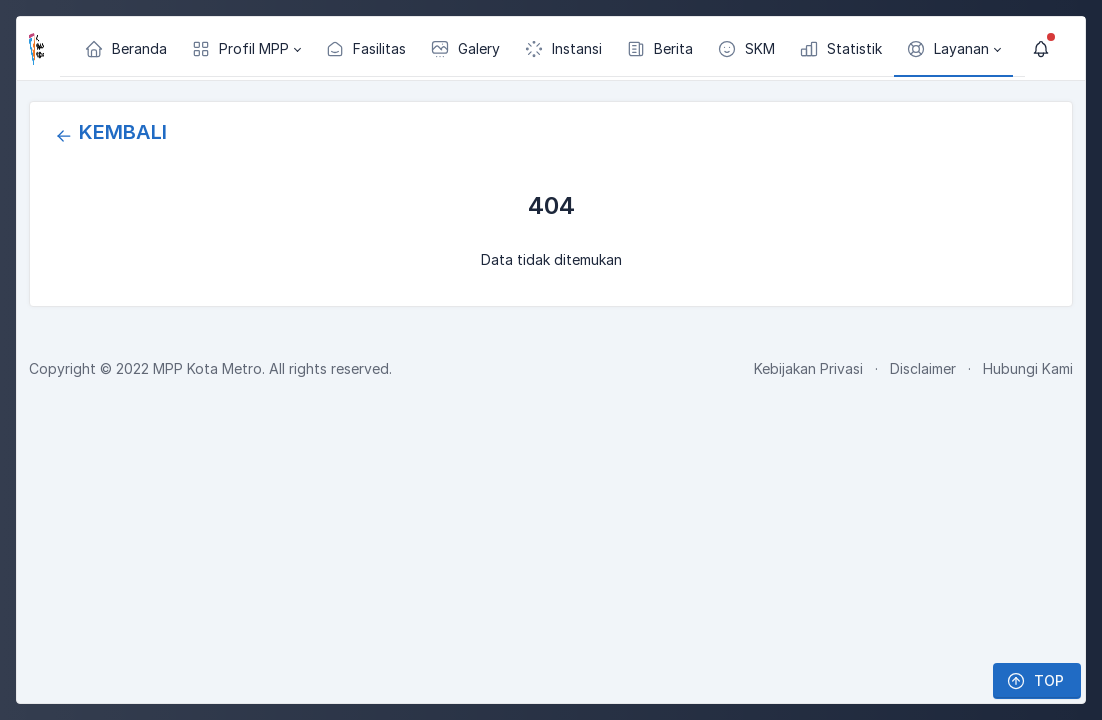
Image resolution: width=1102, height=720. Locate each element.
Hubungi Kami (1028, 368)
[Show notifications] (1041, 49)
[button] (246, 49)
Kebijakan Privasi (808, 368)
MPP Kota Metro (207, 368)
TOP (1035, 681)
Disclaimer (923, 368)
